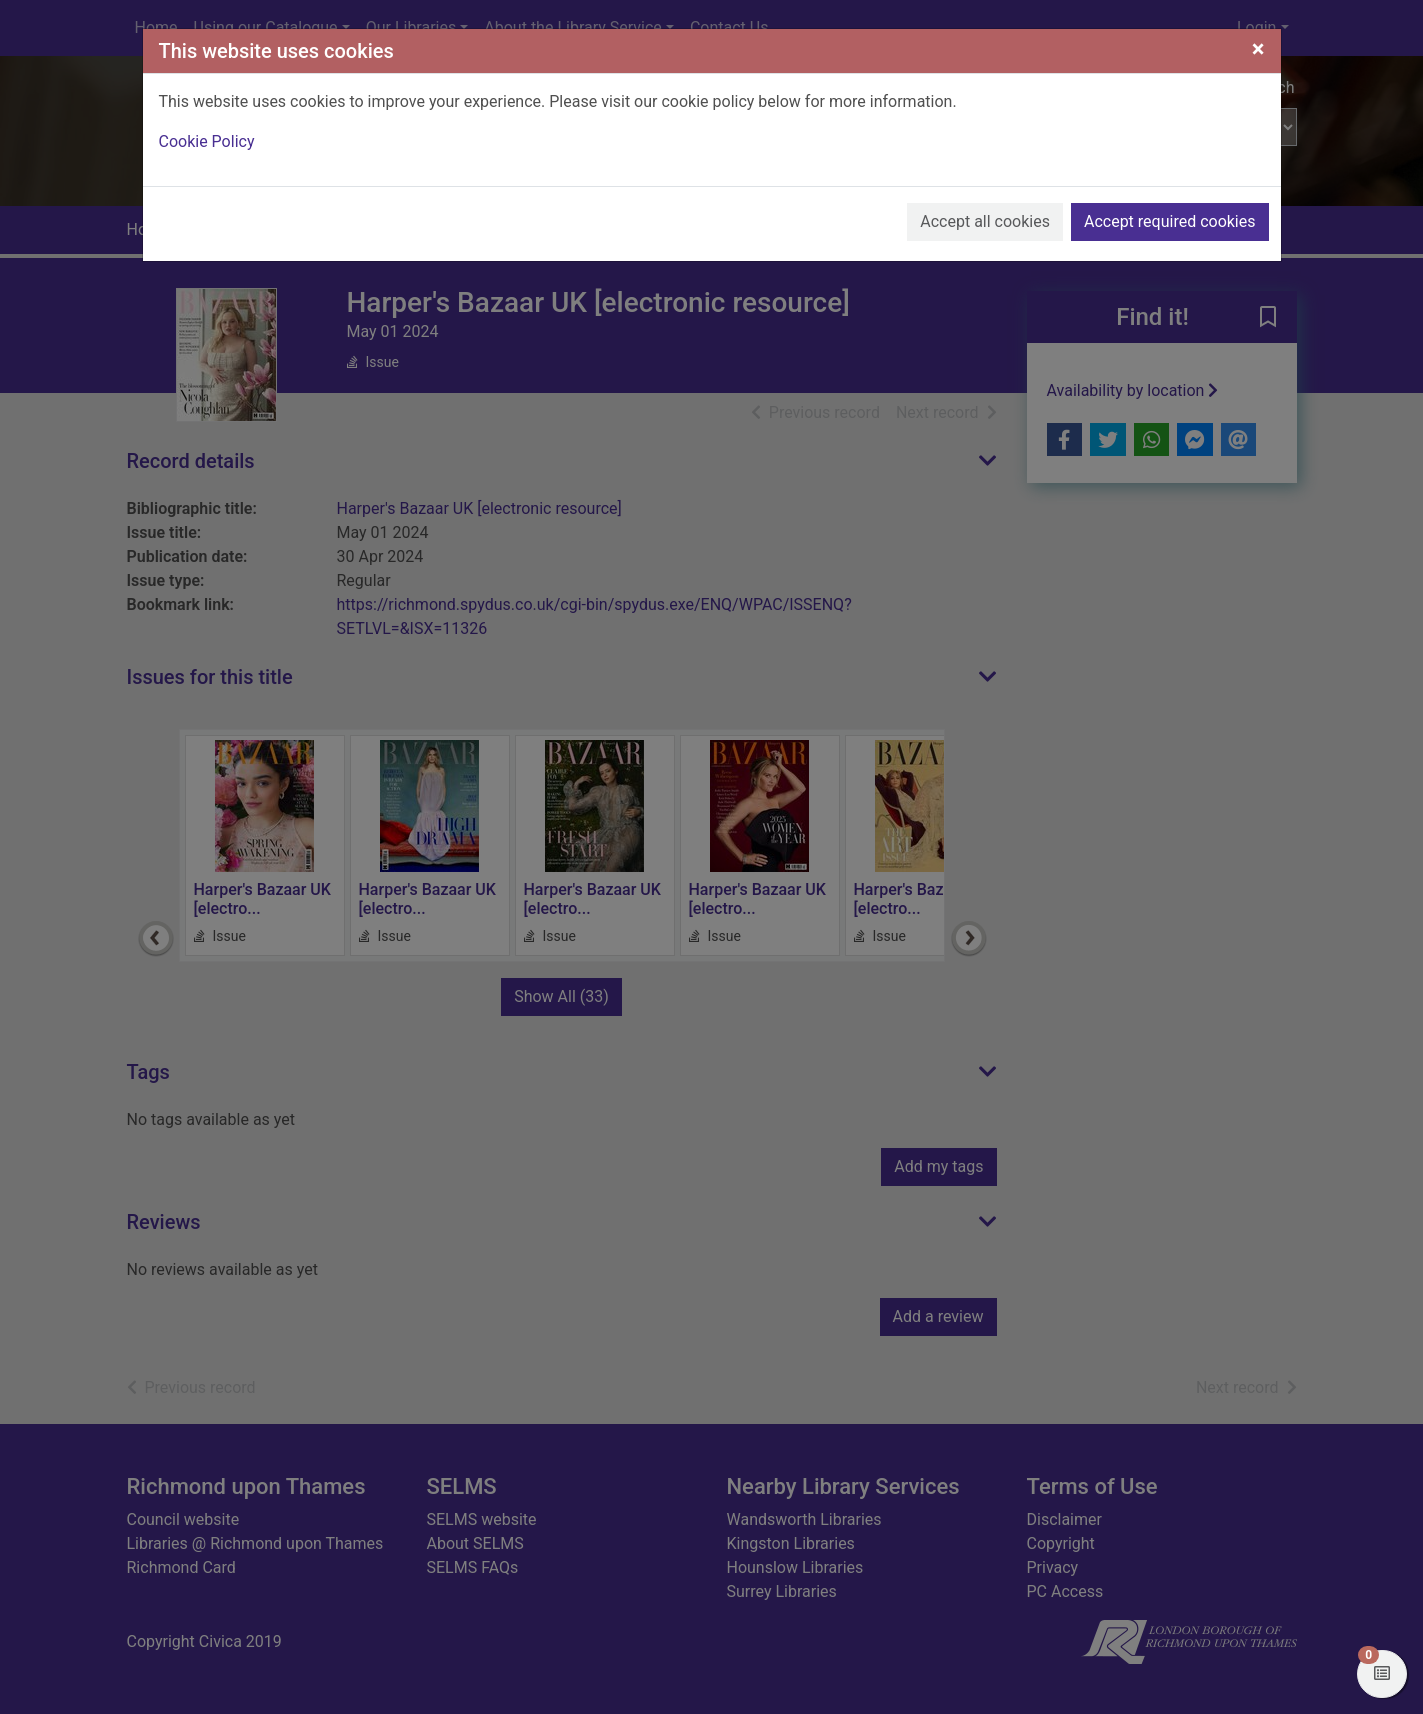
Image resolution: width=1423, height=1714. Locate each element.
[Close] (1258, 49)
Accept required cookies (1170, 221)
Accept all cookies (985, 221)
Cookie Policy (207, 141)
